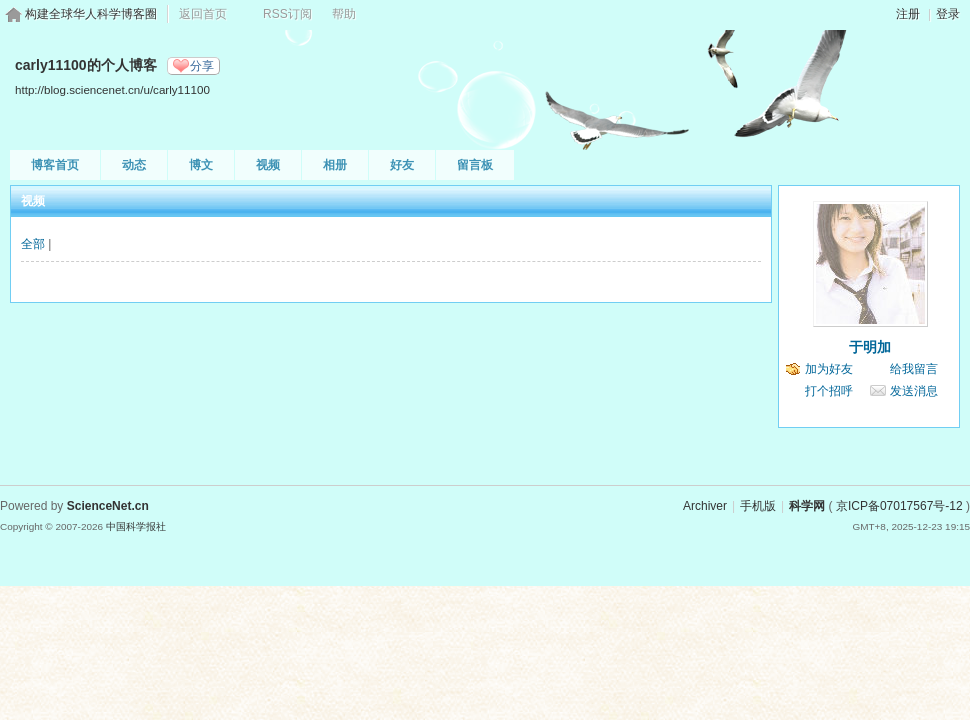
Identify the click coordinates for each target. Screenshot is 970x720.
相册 (335, 165)
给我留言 (914, 369)
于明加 (870, 347)
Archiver (705, 506)
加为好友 (829, 369)
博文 (201, 165)
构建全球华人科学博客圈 (91, 14)
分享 (202, 66)
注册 (908, 14)
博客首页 (55, 165)
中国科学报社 (136, 526)
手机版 (758, 506)
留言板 (475, 165)
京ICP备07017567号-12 (899, 506)
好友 (402, 165)
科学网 (807, 506)
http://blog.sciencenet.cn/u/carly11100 (112, 89)
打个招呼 (829, 391)
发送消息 (914, 391)
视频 (268, 165)
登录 (948, 14)
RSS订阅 (287, 14)
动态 (134, 165)
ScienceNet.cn (108, 506)
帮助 (344, 14)
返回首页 (203, 14)
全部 (33, 244)
